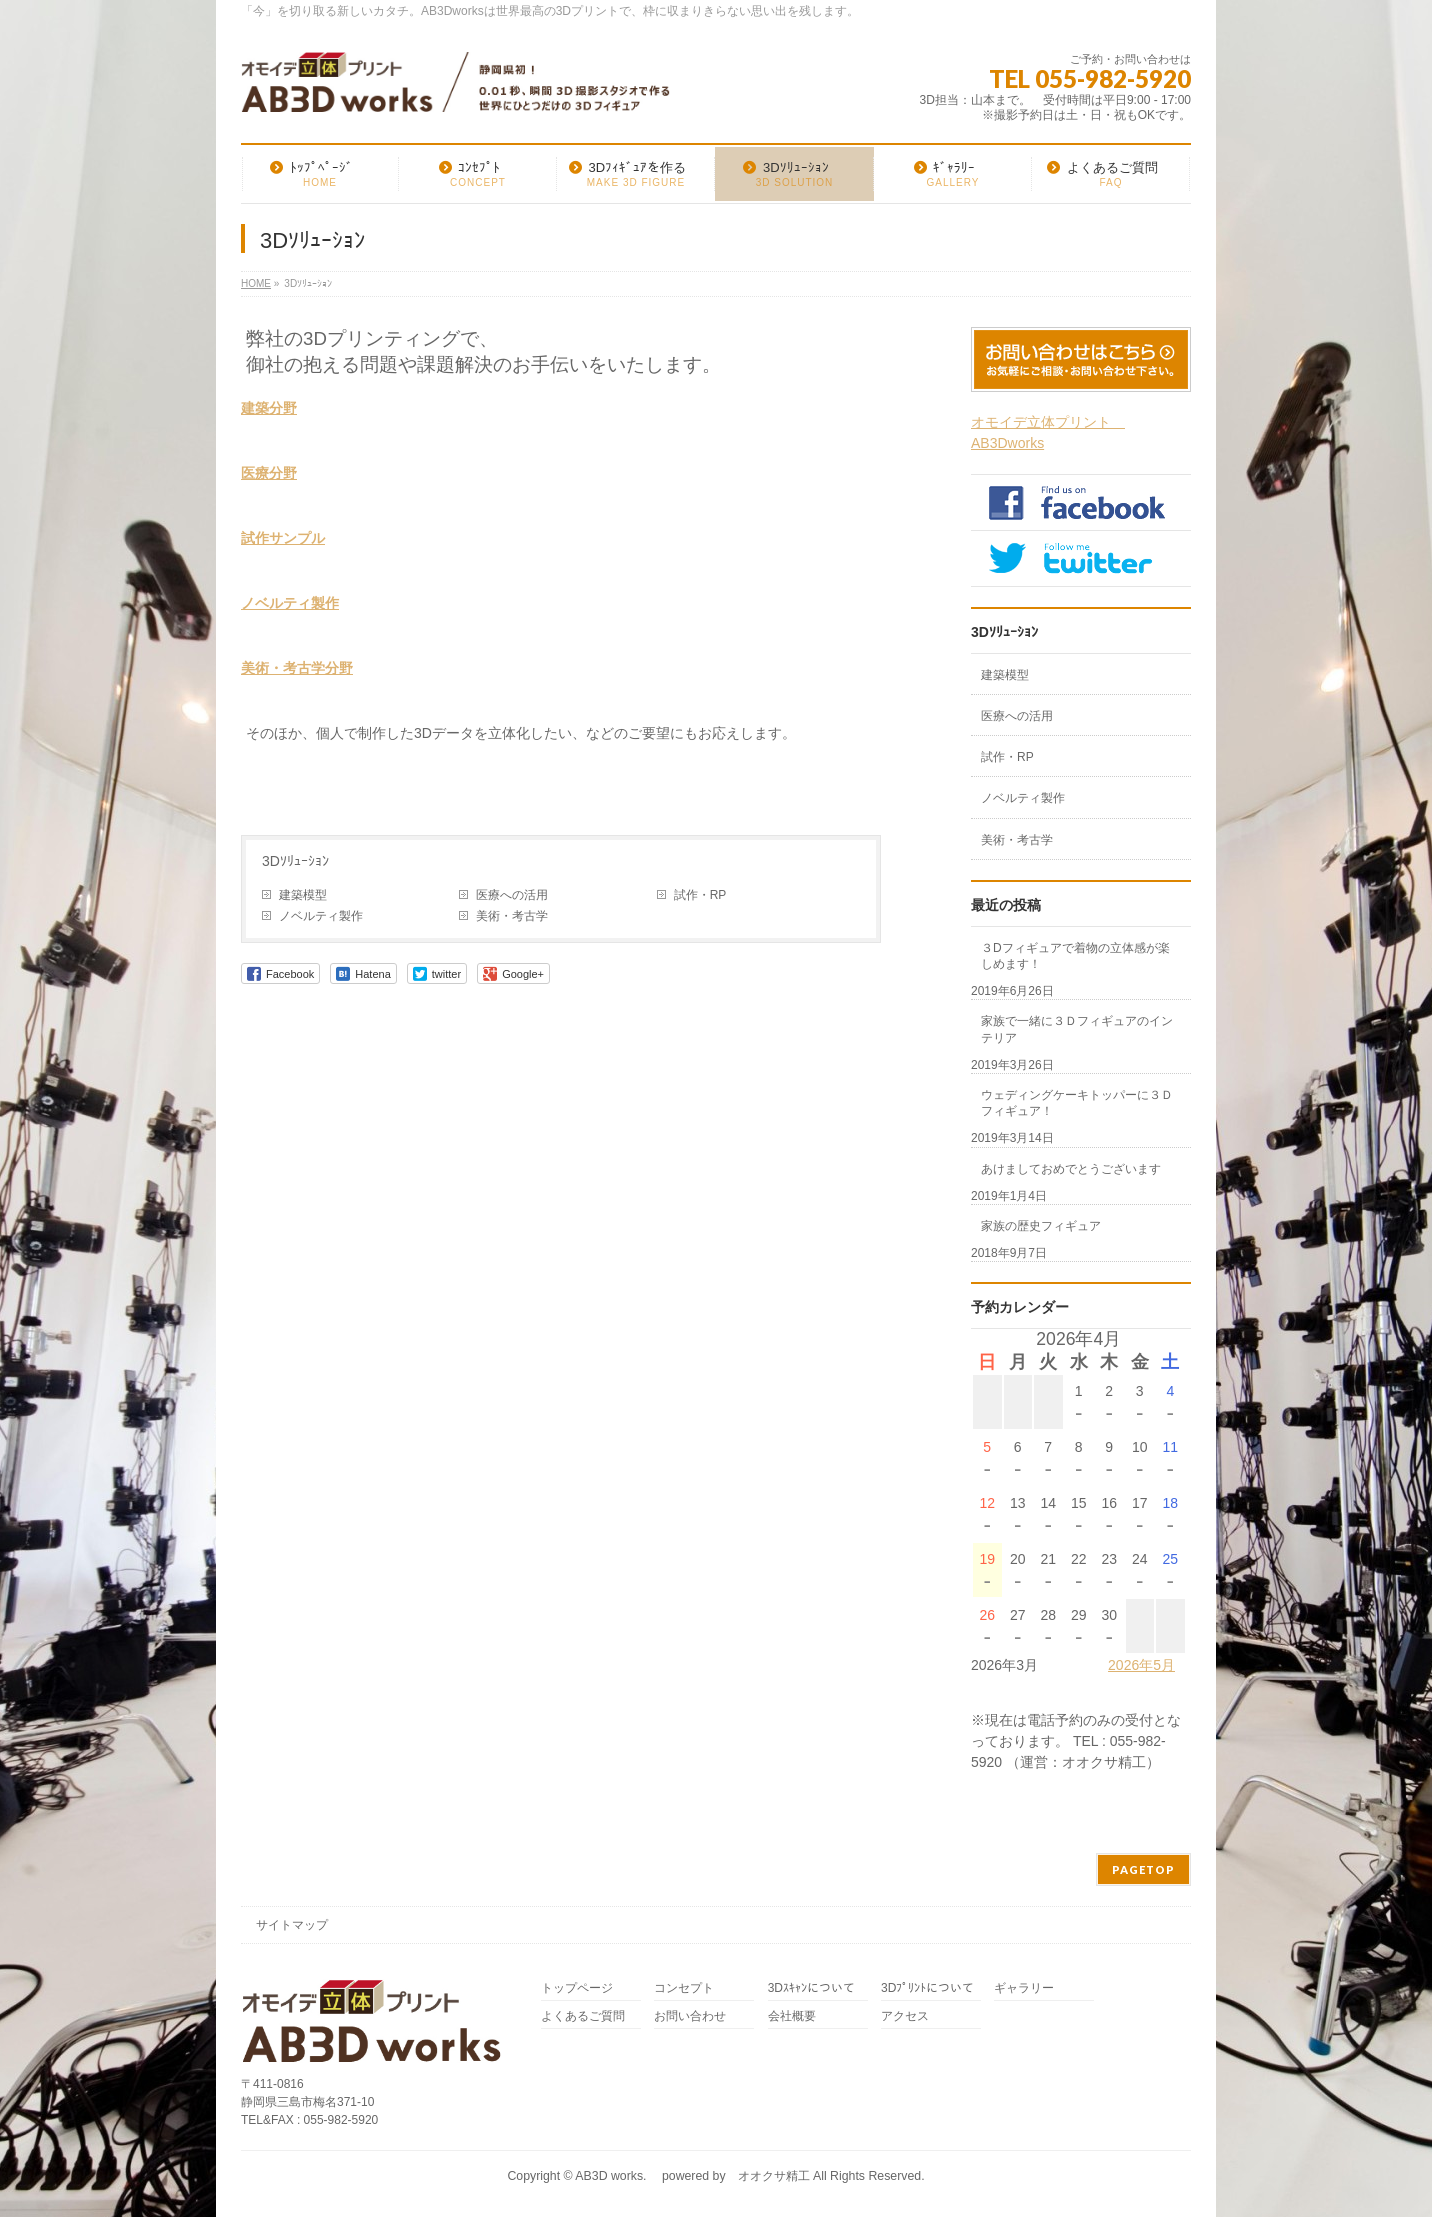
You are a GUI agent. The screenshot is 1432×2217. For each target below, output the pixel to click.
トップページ (577, 1988)
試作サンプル (283, 538)
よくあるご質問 (583, 2016)
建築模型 (303, 895)
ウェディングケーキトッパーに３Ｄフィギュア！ (1077, 1103)
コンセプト (684, 1988)
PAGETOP (1143, 1869)
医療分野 (269, 473)
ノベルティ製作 (290, 603)
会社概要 (792, 2016)
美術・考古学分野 (297, 668)
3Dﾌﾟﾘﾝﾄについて (927, 1988)
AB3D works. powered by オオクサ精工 (692, 2176)
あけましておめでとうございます (1071, 1169)
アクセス (905, 2016)
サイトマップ (292, 1925)
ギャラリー (1024, 1988)
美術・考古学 (512, 916)
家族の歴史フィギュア (1041, 1226)
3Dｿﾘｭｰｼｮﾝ (295, 861)
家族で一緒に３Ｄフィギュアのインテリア (1077, 1029)
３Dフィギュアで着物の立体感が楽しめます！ (1075, 956)
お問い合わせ (690, 2016)
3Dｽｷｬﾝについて (811, 1988)
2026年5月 (1141, 1665)
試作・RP (700, 895)
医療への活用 (512, 895)
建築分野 (269, 408)
